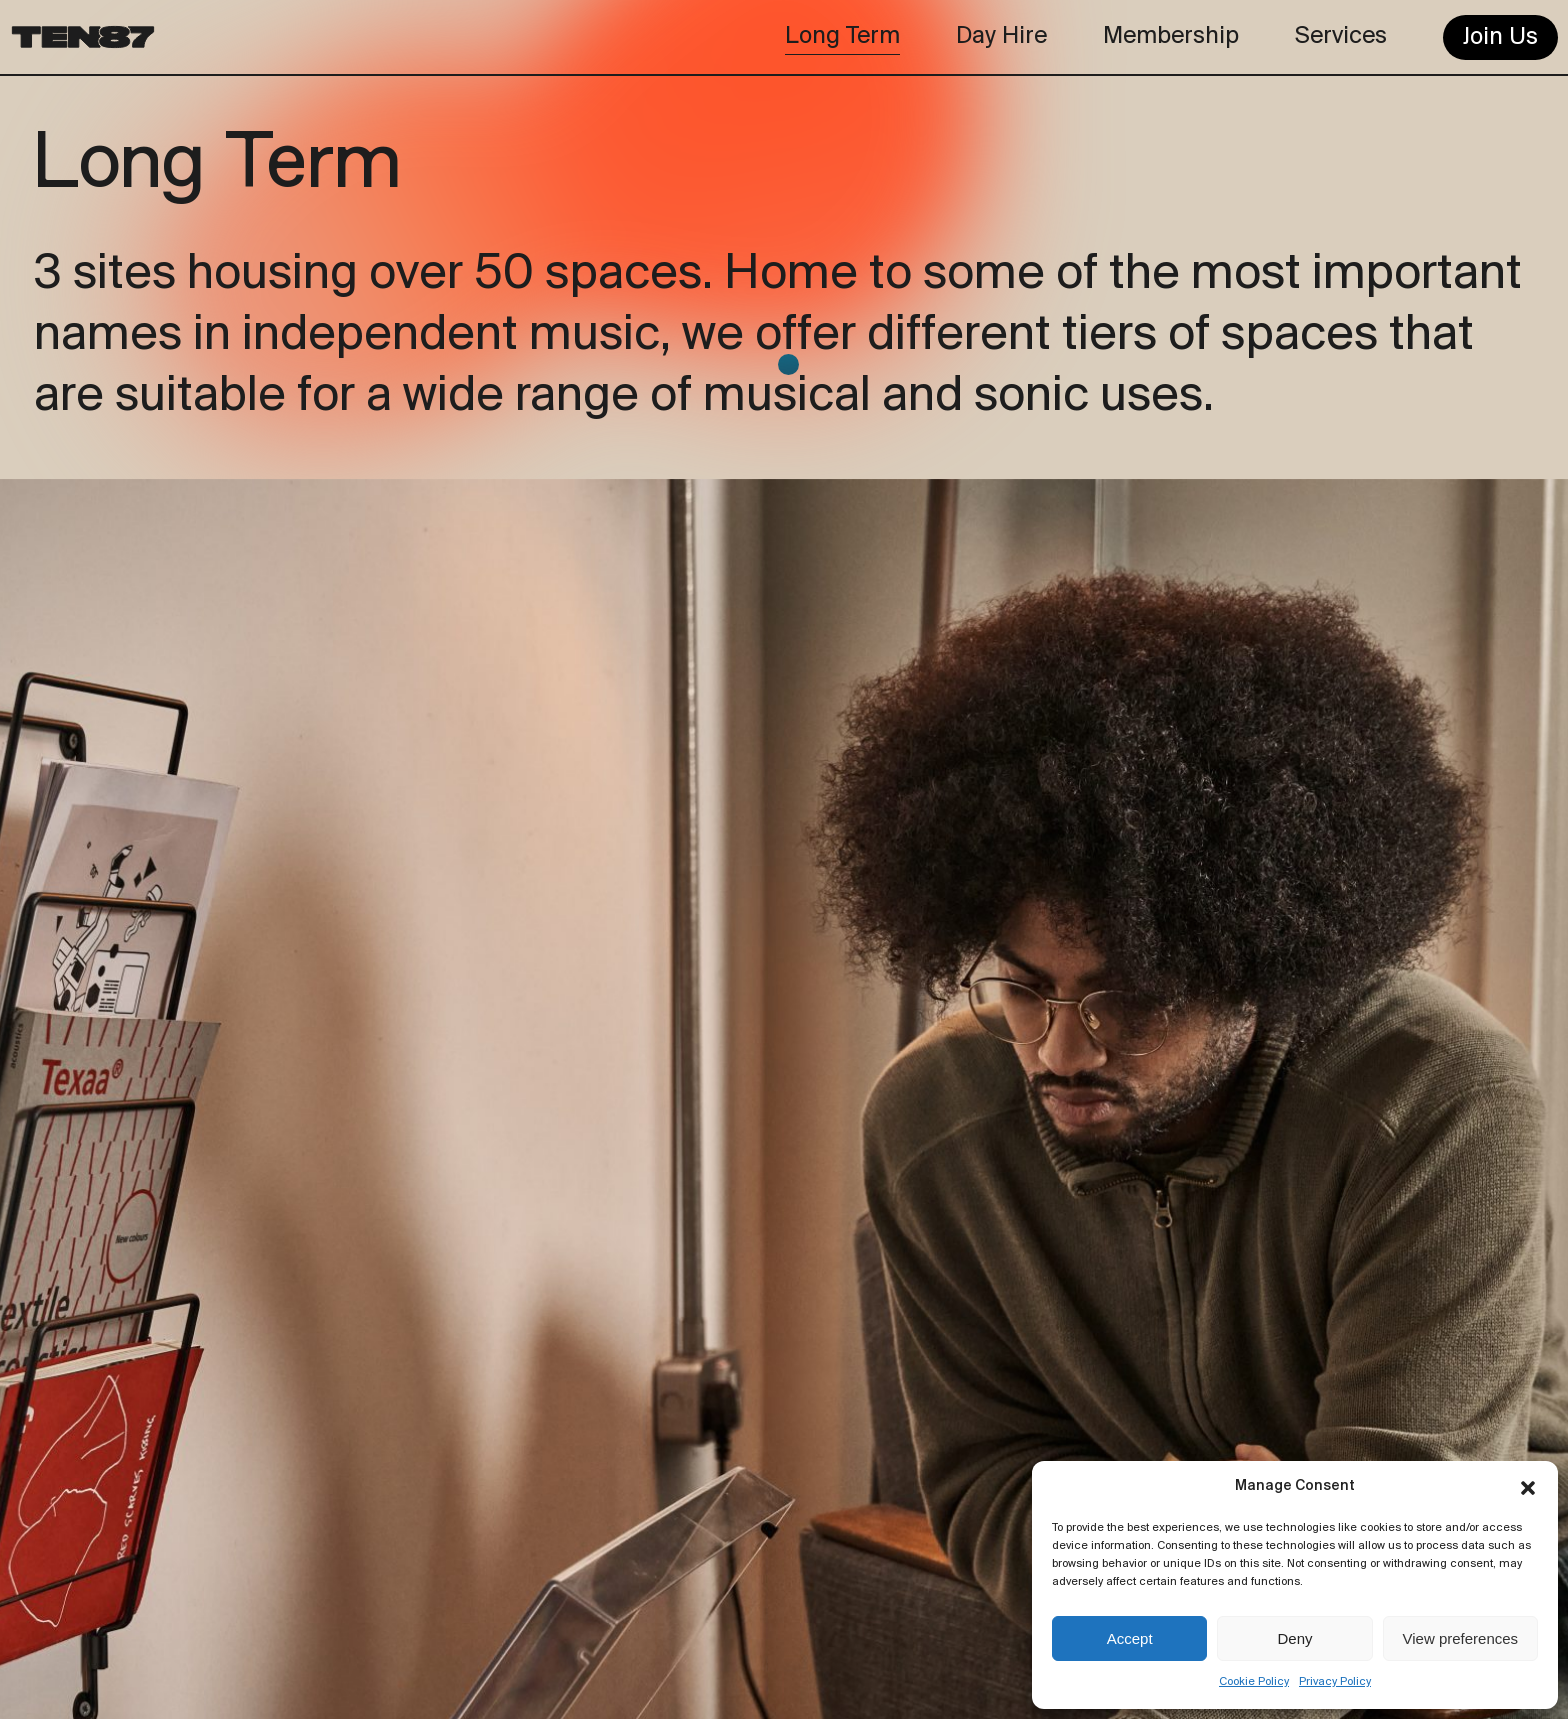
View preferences (1461, 1638)
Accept (1130, 1638)
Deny (1294, 1638)
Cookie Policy (1254, 1682)
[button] (1528, 1488)
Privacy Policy (1335, 1682)
